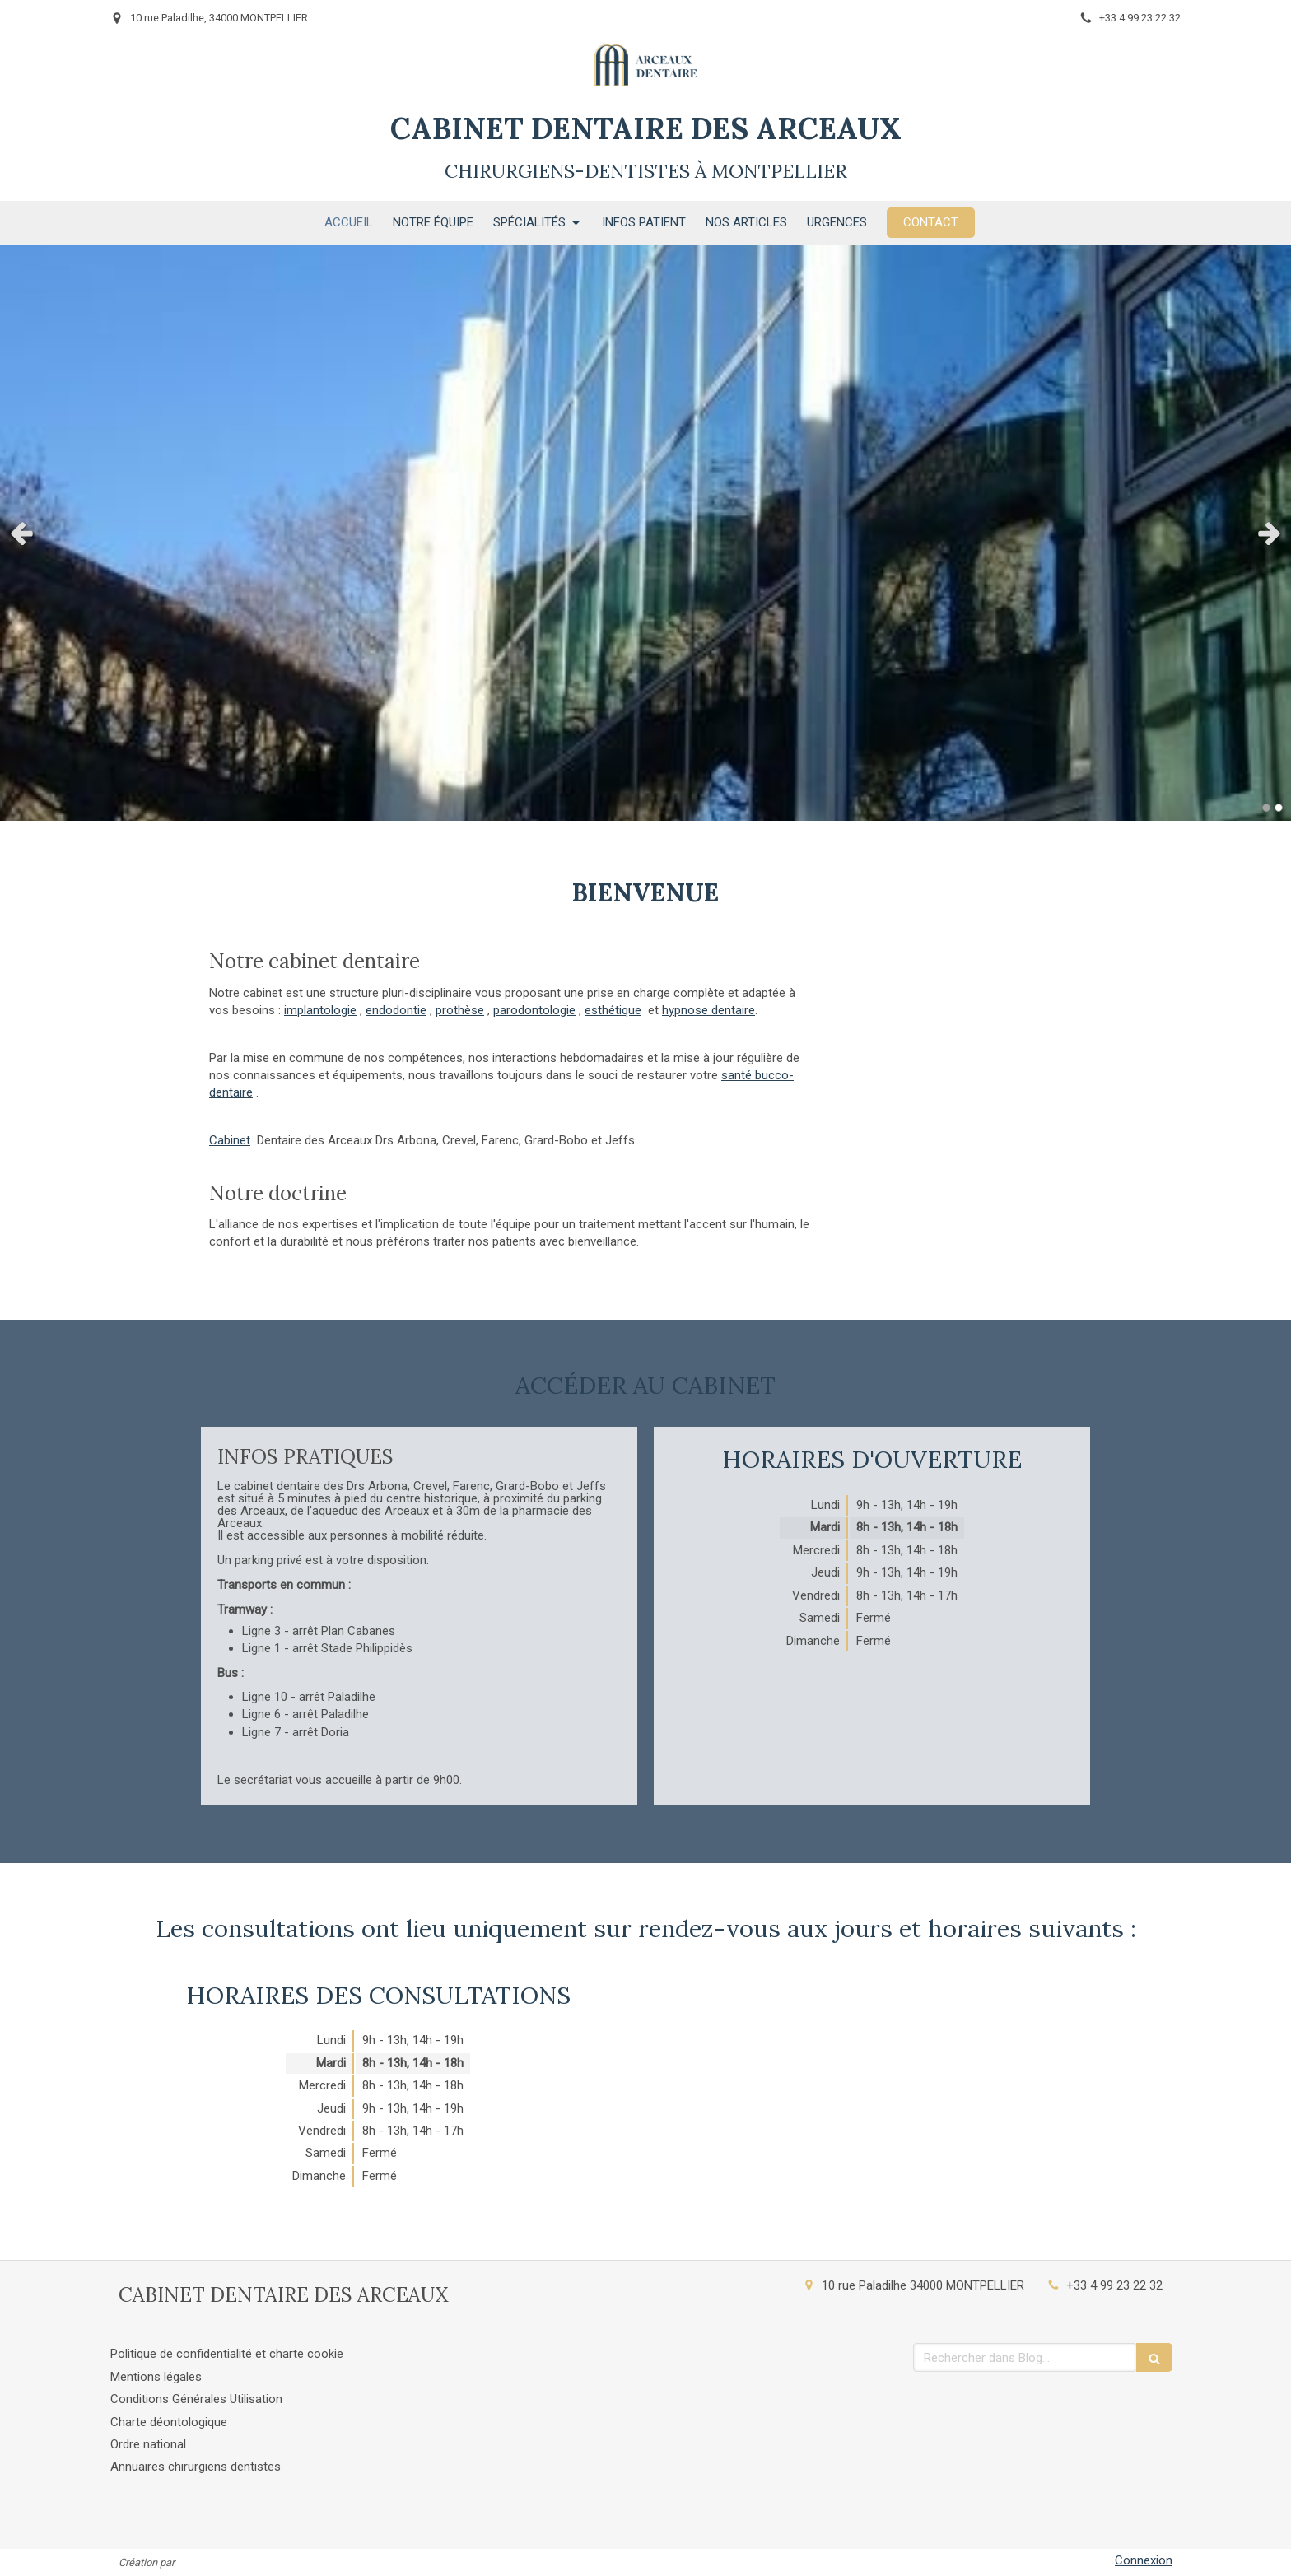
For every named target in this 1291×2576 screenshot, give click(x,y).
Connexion (1143, 2560)
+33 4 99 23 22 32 (1114, 2285)
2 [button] (1279, 808)
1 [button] (1266, 808)
